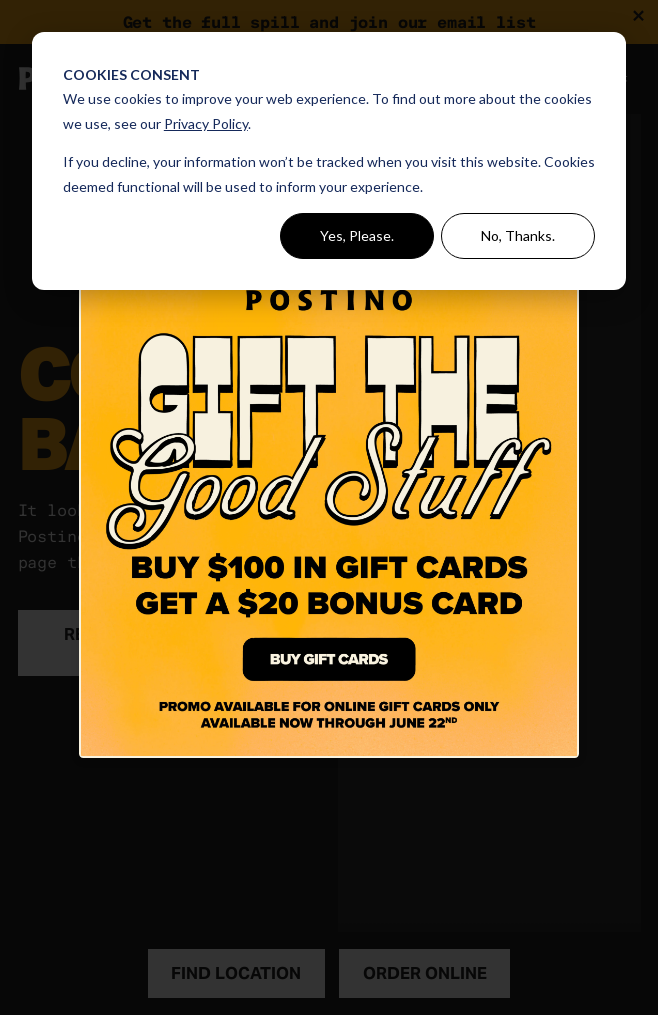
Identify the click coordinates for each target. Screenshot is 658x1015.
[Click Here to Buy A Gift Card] (329, 508)
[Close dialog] (566, 241)
